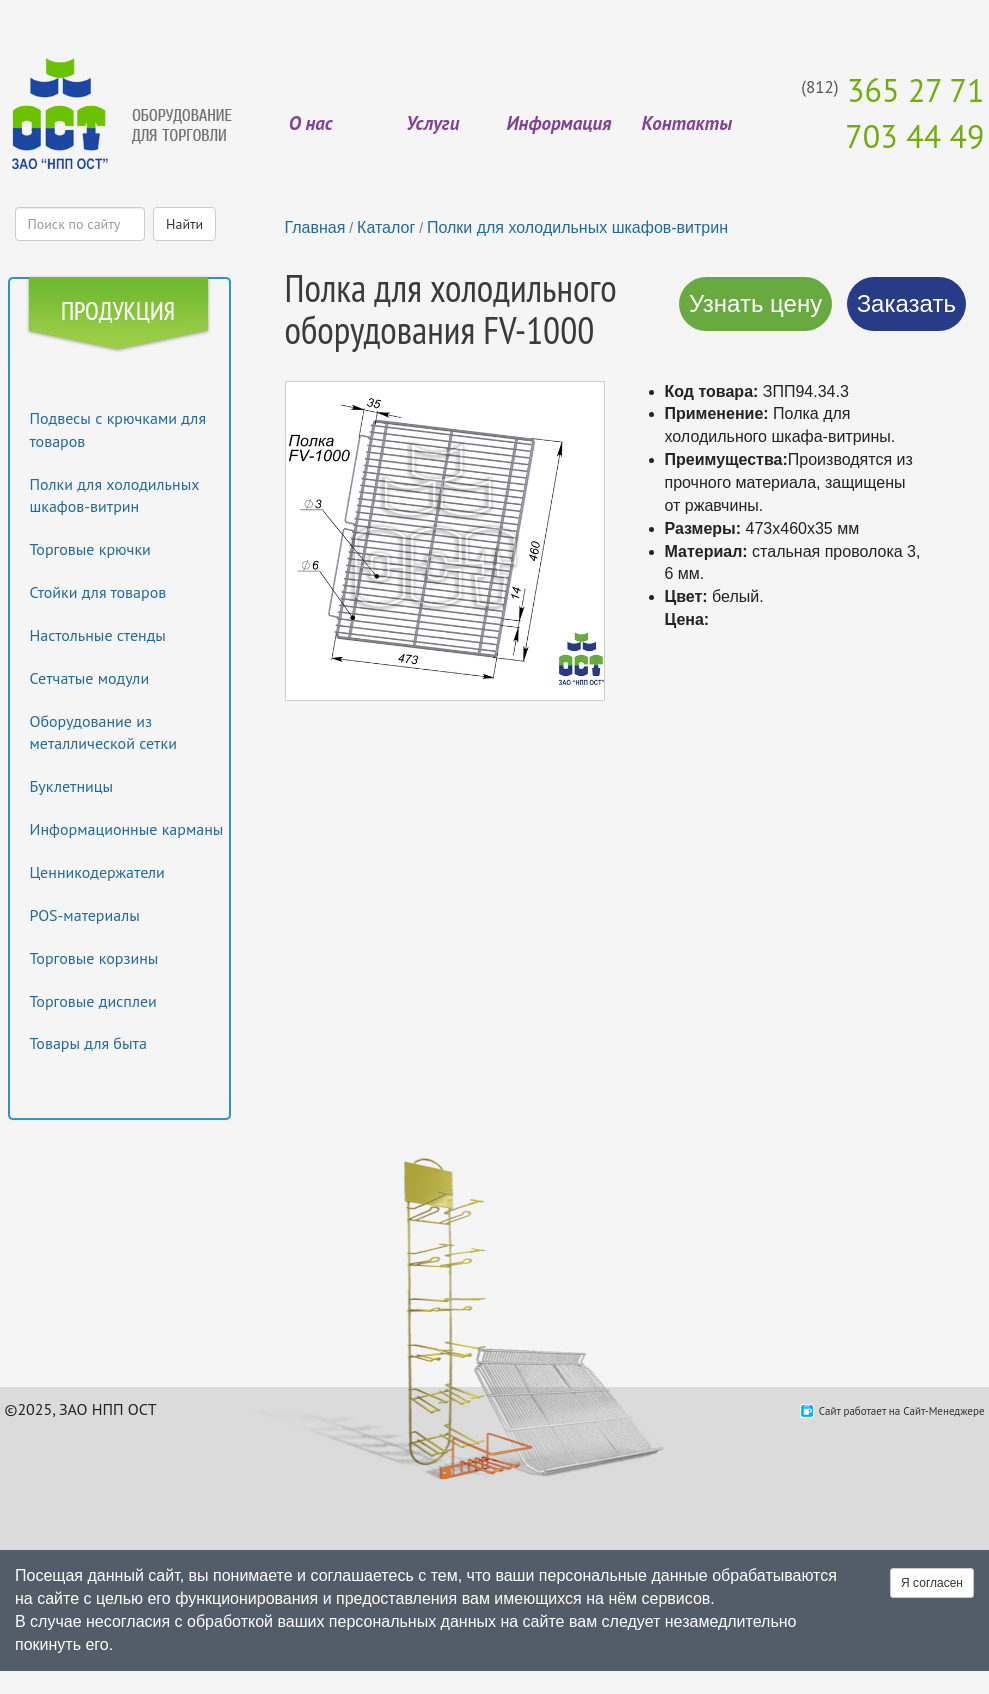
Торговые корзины (94, 958)
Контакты (687, 123)
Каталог (386, 227)
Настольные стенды (98, 635)
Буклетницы (72, 786)
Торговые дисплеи (93, 1001)
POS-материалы (85, 915)
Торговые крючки (90, 549)
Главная (315, 227)
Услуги (432, 123)
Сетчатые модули (90, 678)
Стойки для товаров (98, 592)
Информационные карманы (127, 829)
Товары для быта (88, 1043)
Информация (558, 123)
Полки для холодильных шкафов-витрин (577, 227)
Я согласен (932, 1583)
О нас (311, 123)
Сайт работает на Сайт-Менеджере (902, 1411)
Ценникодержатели (97, 872)
